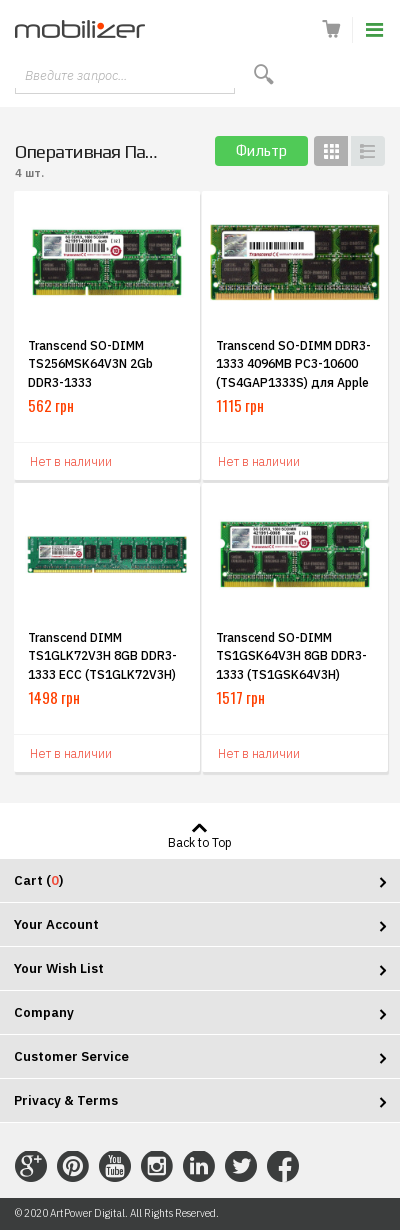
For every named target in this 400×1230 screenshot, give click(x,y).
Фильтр (261, 150)
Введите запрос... (76, 75)
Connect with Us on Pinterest (73, 1167)
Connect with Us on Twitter (241, 1167)
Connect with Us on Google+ (31, 1167)
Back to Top (200, 842)
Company (44, 1012)
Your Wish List (59, 968)
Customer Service (71, 1056)
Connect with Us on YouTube (115, 1167)
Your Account (56, 924)
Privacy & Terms (66, 1100)
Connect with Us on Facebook (283, 1167)
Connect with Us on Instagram (157, 1167)
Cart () (38, 880)
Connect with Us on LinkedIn (199, 1167)
